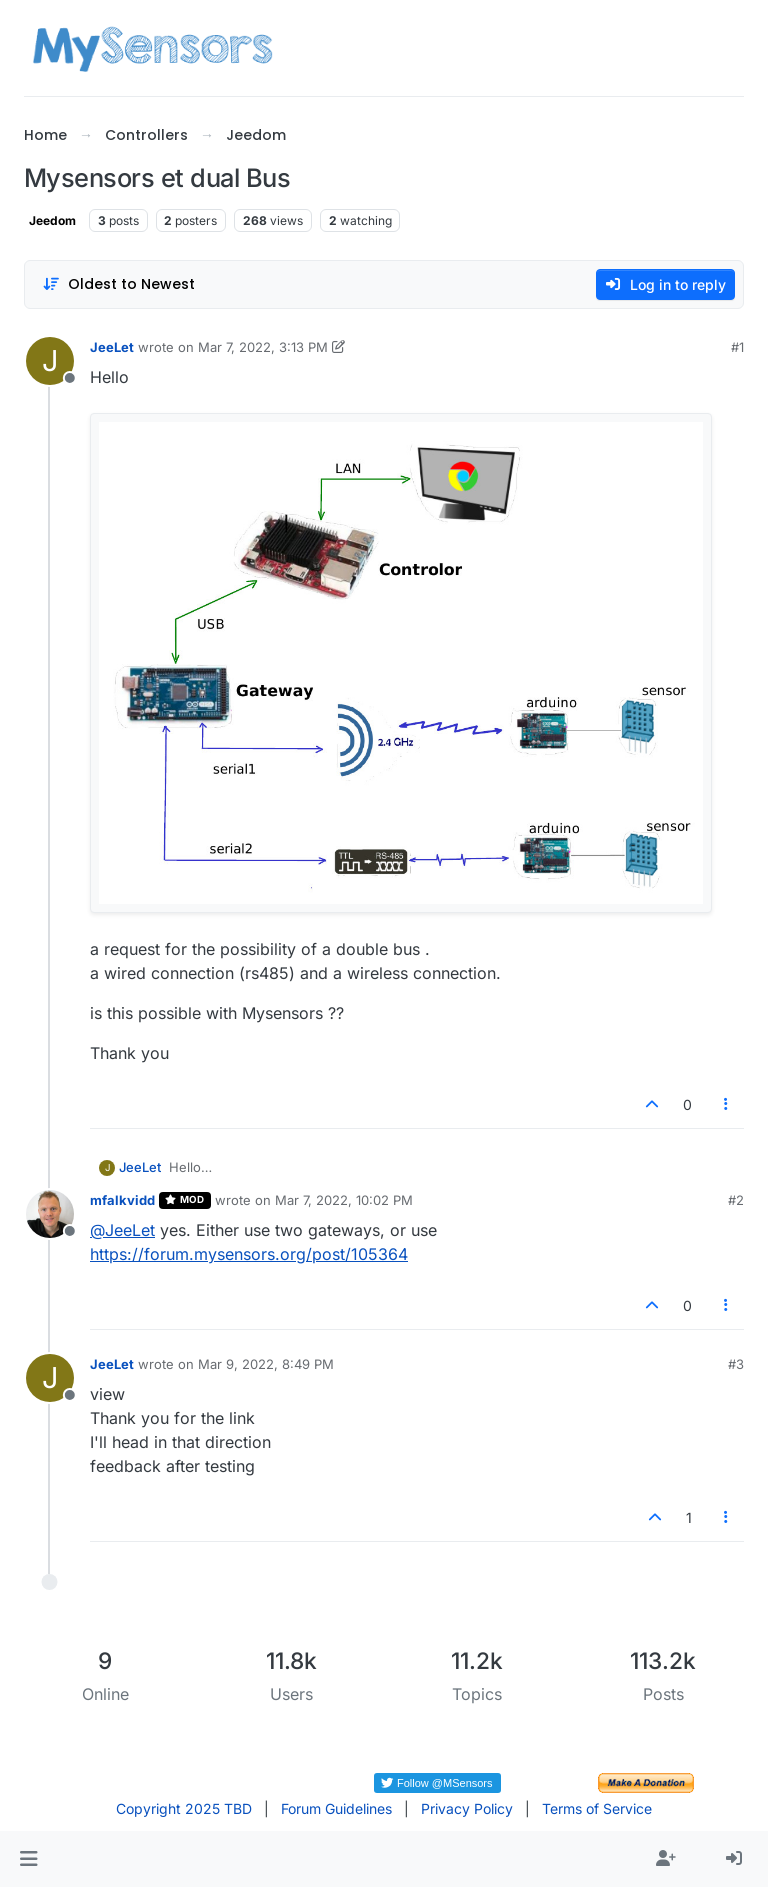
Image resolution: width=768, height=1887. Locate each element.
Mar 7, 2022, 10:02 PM (344, 1200)
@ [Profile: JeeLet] (122, 1230)
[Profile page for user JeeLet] (50, 361)
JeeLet (112, 347)
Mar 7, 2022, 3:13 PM (263, 347)
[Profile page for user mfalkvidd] (50, 1214)
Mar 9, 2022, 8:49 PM (266, 1364)
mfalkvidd (122, 1200)
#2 (736, 1200)
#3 (736, 1364)
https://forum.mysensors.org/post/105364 (249, 1254)
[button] (28, 1859)
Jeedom (52, 220)
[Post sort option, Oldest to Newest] (118, 284)
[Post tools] (727, 1104)
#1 (737, 347)
